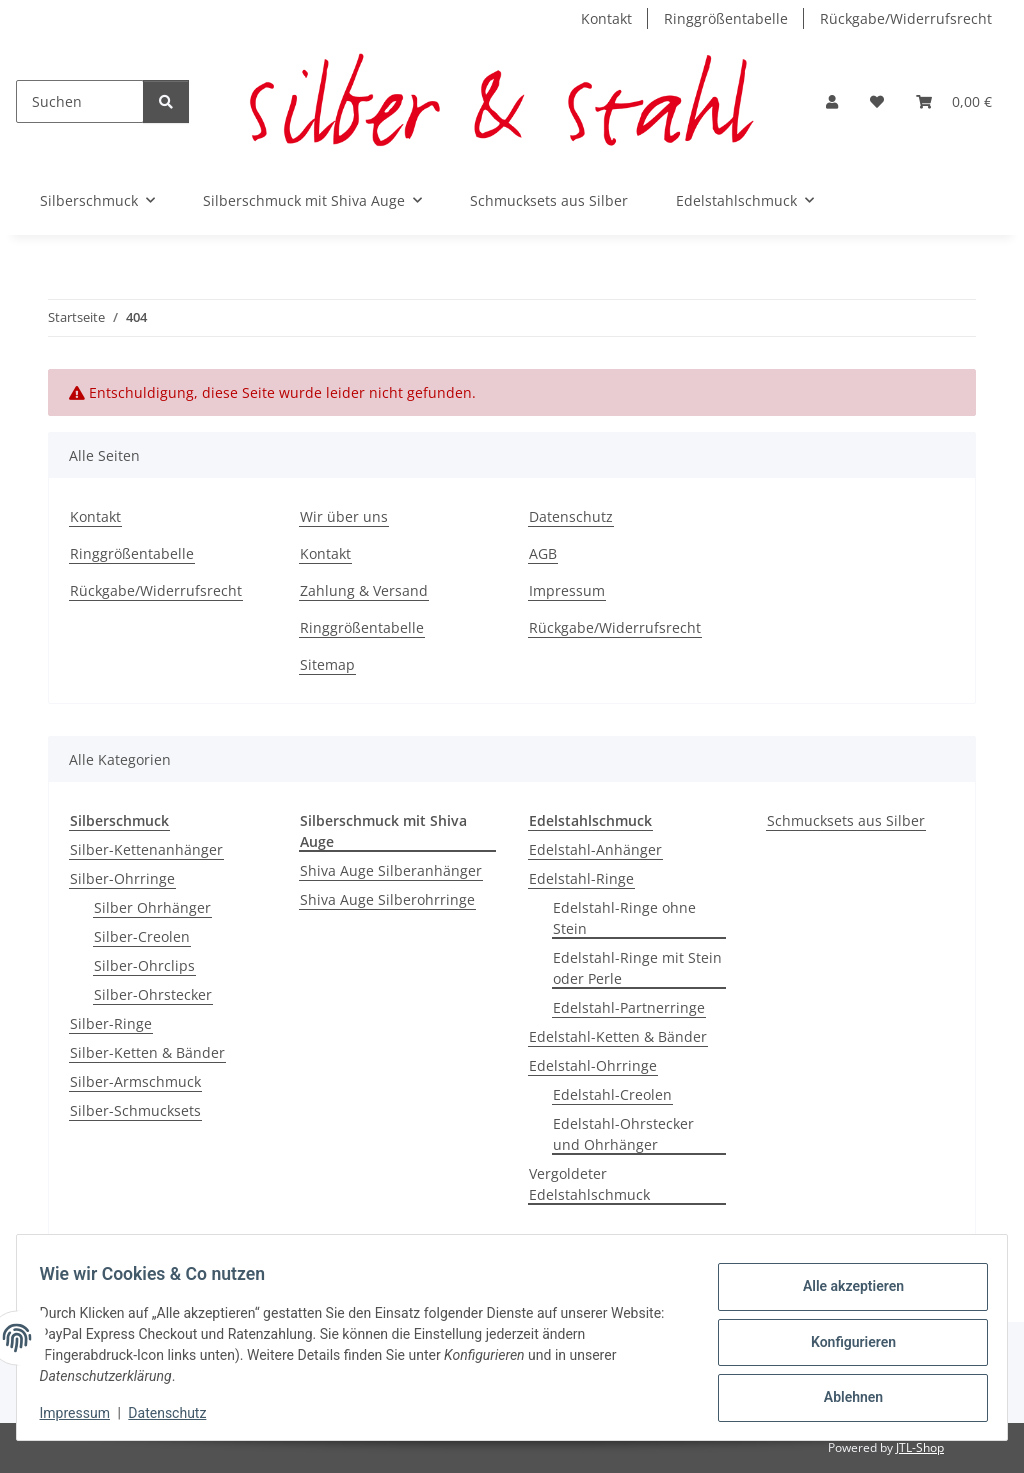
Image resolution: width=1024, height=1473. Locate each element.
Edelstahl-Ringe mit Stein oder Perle (637, 968)
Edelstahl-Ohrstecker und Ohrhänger (623, 1134)
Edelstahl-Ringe (581, 878)
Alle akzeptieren (843, 1290)
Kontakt (606, 18)
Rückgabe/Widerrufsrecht (906, 18)
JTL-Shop (920, 1447)
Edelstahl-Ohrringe (593, 1065)
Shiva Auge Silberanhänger (391, 870)
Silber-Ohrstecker (153, 994)
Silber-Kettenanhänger (146, 849)
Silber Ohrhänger (152, 907)
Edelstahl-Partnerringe (629, 1007)
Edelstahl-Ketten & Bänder (618, 1036)
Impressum (84, 1413)
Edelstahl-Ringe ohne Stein (624, 918)
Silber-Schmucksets (135, 1110)
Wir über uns (344, 516)
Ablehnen (843, 1394)
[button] (832, 101)
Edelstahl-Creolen (612, 1094)
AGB (543, 553)
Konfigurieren (843, 1342)
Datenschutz (177, 1413)
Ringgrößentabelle (726, 18)
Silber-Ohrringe (122, 878)
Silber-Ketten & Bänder (147, 1052)
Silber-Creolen (142, 936)
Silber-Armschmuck (135, 1081)
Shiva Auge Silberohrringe (387, 899)
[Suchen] (80, 101)
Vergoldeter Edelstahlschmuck (589, 1184)
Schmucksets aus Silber (846, 820)
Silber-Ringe (111, 1023)
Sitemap (327, 664)
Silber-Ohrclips (144, 965)
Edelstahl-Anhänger (595, 849)
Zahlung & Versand (364, 590)
